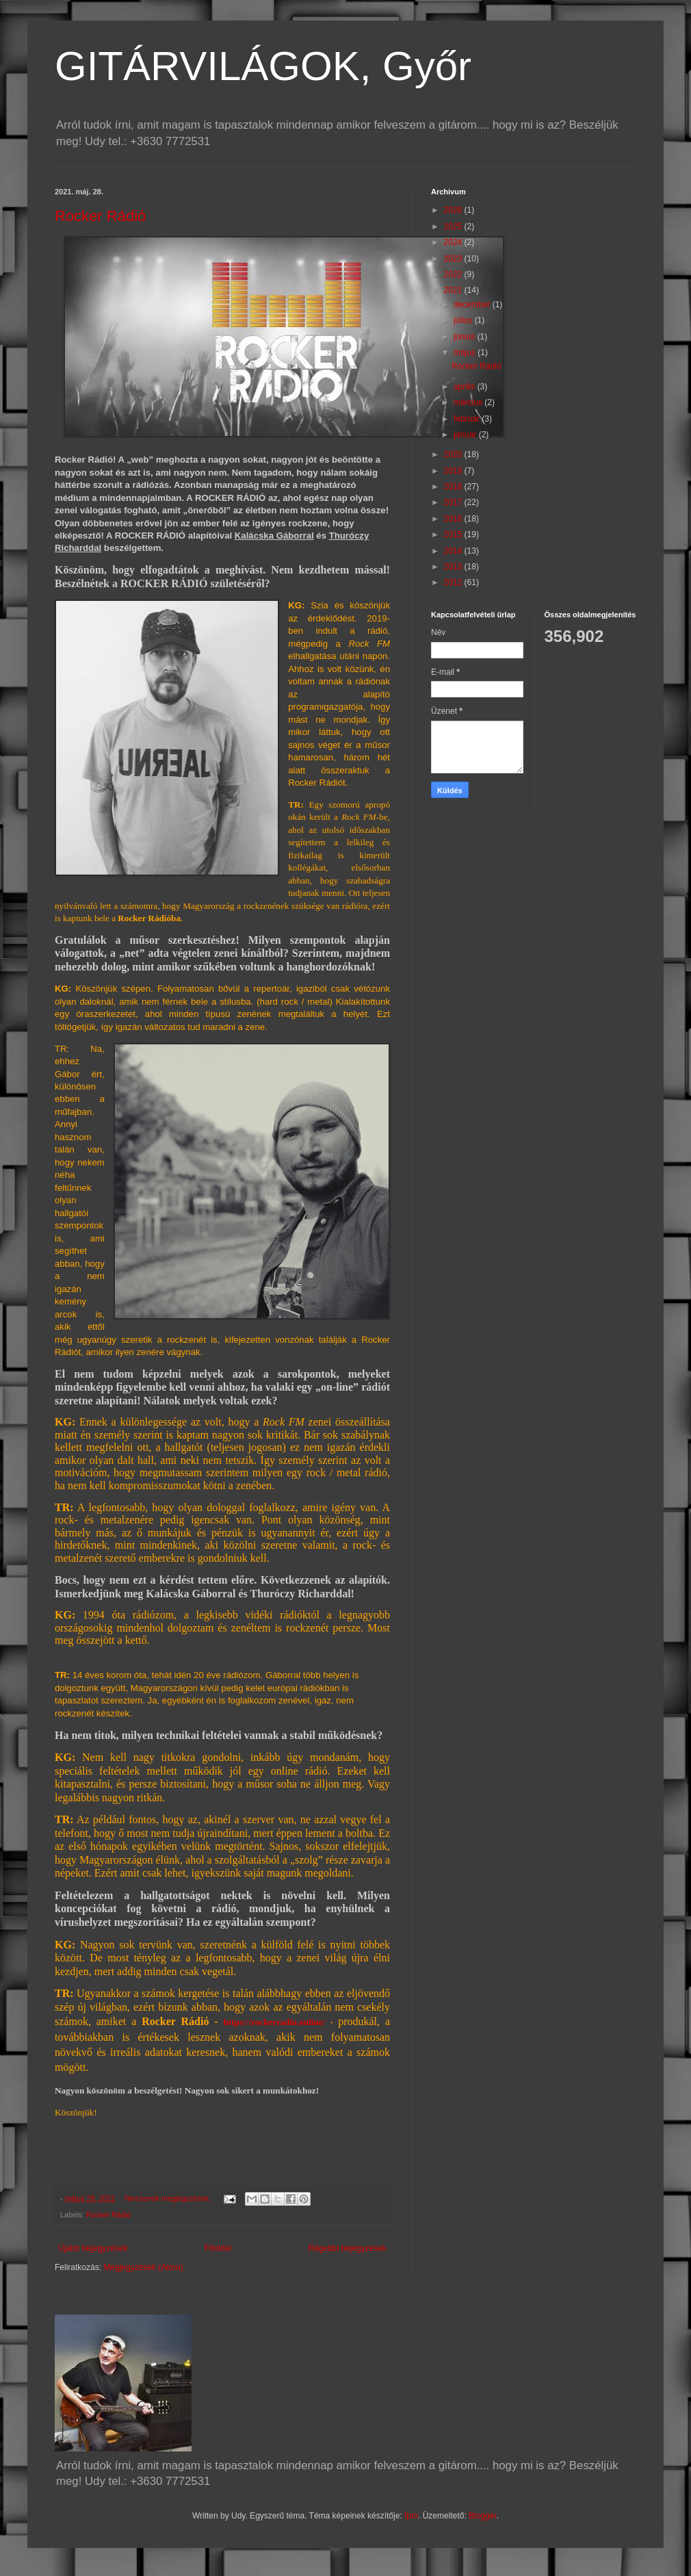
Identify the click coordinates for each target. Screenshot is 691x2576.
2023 (454, 258)
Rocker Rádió (100, 215)
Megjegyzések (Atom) (143, 2267)
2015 (454, 534)
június (466, 337)
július (464, 320)
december (473, 304)
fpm (411, 2516)
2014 (454, 551)
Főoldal (218, 2248)
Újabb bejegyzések (92, 2248)
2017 (454, 502)
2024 (454, 242)
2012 (454, 582)
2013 (454, 566)
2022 (454, 274)
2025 (454, 226)
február (468, 419)
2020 (454, 454)
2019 (454, 471)
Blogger (483, 2516)
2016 (454, 519)
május (466, 352)
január (466, 434)
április (466, 386)
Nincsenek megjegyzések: (168, 2198)
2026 (454, 210)
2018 (454, 486)
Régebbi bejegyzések (347, 2248)
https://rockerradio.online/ (275, 2022)
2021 (454, 290)
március (469, 402)
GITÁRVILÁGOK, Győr (263, 66)
